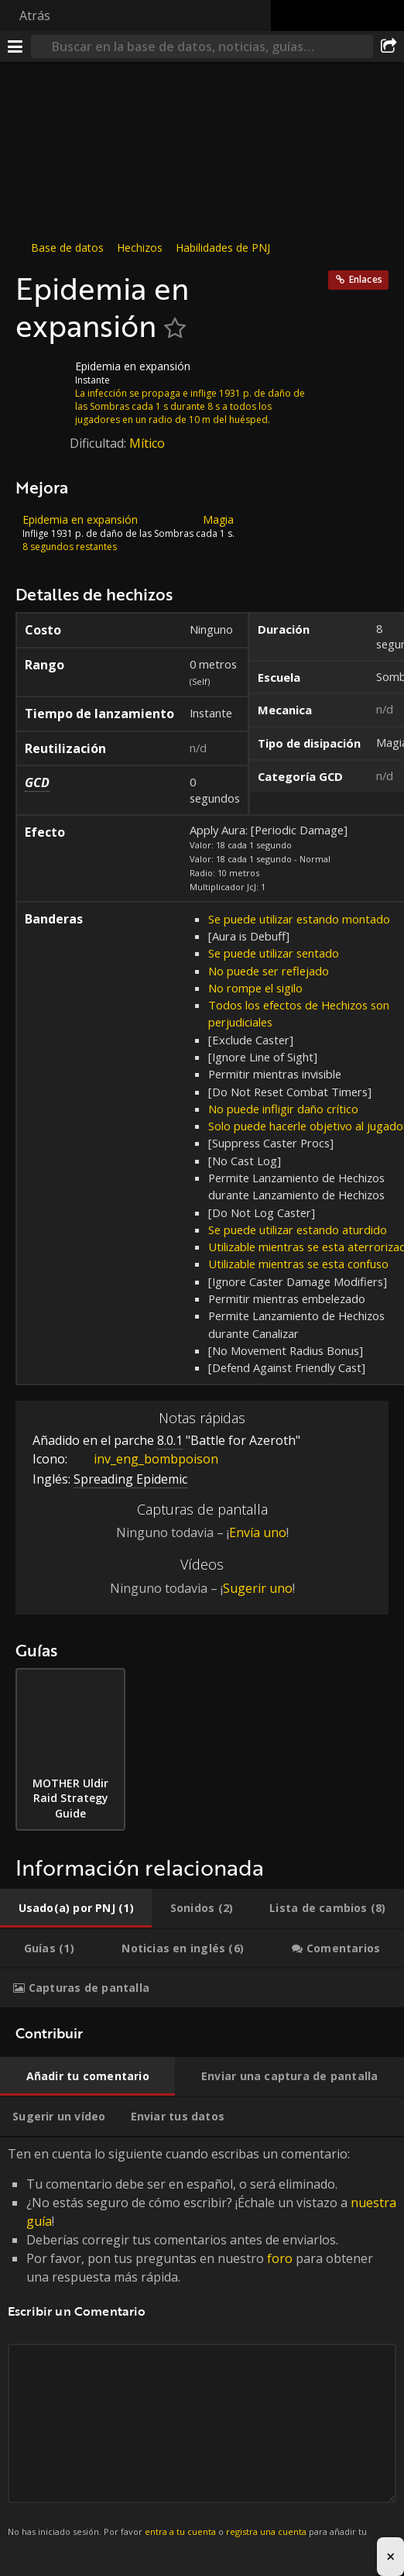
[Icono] (42, 378)
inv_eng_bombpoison (144, 1458)
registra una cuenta (266, 2531)
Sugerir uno (258, 1588)
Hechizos (140, 247)
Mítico (147, 443)
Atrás (34, 15)
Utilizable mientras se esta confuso (298, 1263)
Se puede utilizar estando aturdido (297, 1229)
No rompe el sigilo (255, 988)
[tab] (76, 1908)
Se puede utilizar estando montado (299, 919)
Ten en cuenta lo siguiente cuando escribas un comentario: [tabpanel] (202, 2351)
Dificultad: (99, 443)
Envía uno (257, 1532)
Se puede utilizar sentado (273, 953)
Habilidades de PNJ (223, 247)
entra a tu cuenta (180, 2531)
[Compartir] (388, 46)
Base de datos (67, 247)
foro (280, 2258)
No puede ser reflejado (268, 970)
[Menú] (15, 46)
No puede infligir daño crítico (283, 1108)
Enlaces (365, 279)
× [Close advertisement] (390, 2556)
